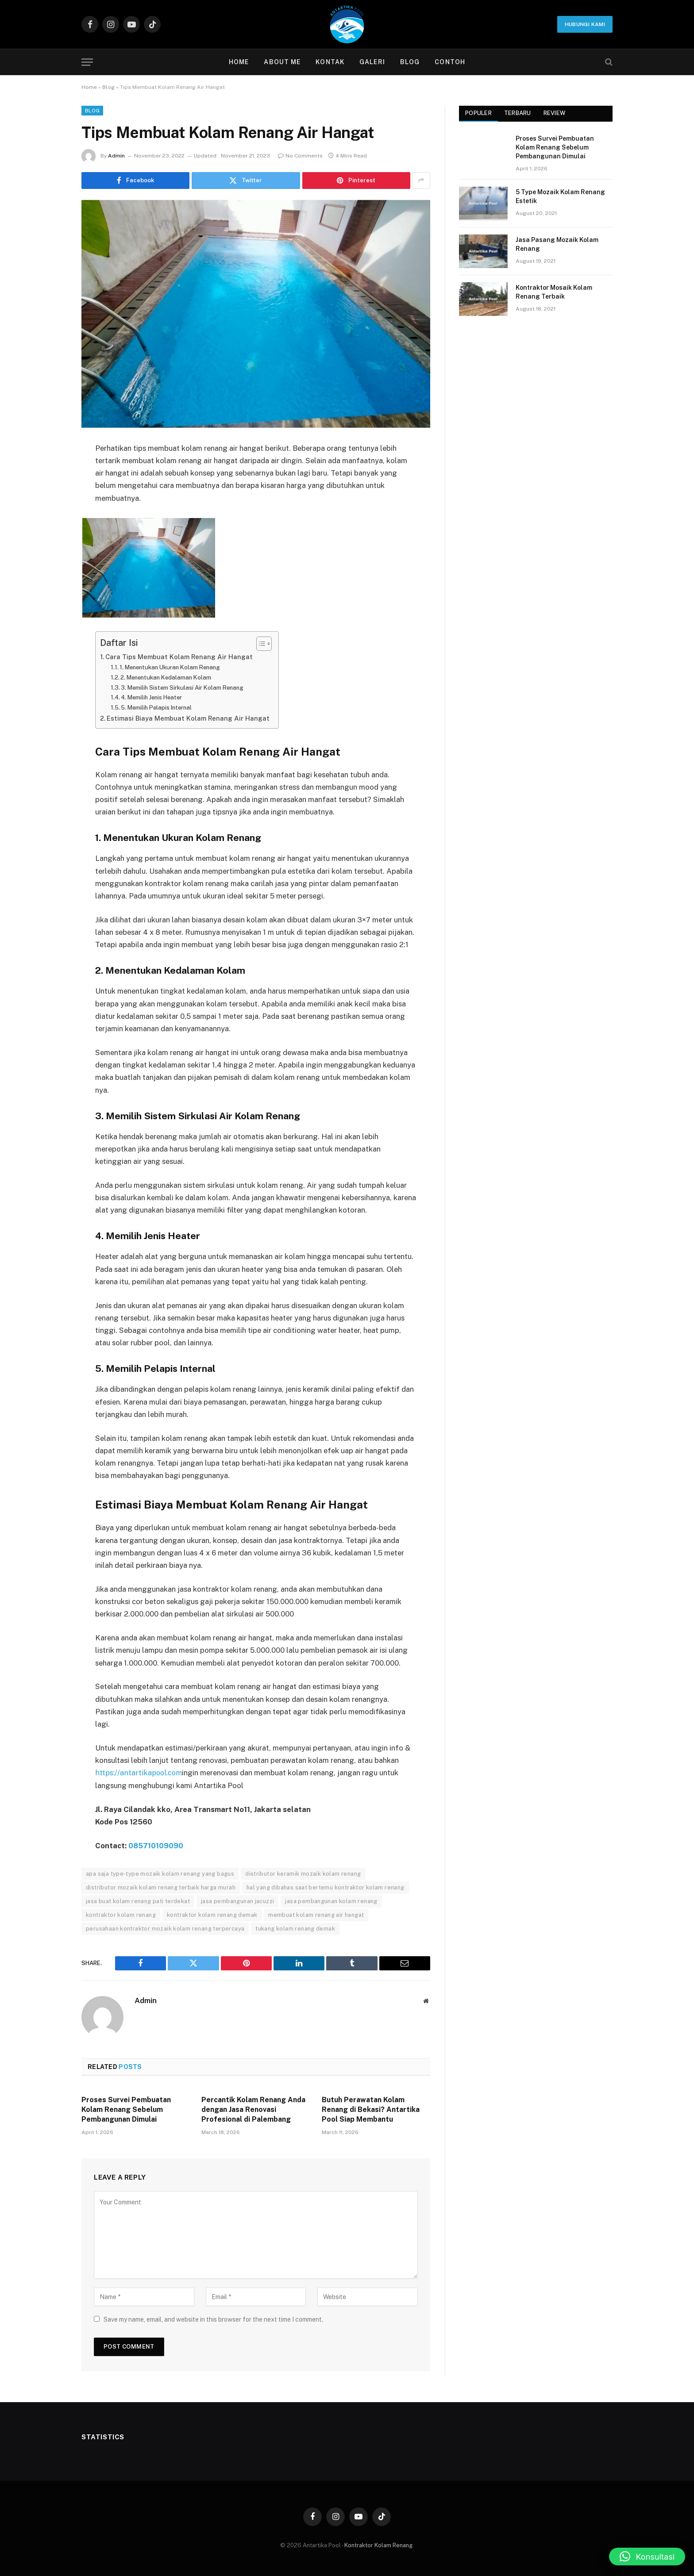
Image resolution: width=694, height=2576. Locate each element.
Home (239, 61)
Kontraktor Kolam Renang (378, 2544)
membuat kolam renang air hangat (316, 1914)
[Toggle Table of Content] (263, 643)
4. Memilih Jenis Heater (153, 697)
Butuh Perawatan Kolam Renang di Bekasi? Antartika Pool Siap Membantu (371, 2109)
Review (555, 113)
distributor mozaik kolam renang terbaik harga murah (160, 1887)
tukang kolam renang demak (295, 1928)
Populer (478, 113)
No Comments (300, 156)
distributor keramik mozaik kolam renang (303, 1873)
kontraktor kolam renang (121, 1914)
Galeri (372, 61)
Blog (410, 61)
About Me (282, 61)
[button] (647, 2556)
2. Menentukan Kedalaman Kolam (168, 677)
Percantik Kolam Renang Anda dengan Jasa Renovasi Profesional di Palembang (253, 2109)
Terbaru (517, 113)
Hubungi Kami (585, 24)
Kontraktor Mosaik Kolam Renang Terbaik (554, 292)
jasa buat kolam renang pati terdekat (138, 1900)
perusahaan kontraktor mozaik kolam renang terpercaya (165, 1928)
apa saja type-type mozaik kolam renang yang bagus (160, 1873)
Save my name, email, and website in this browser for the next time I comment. (213, 2319)
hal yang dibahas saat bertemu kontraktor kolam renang (326, 1887)
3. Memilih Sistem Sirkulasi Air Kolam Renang (184, 687)
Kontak (330, 61)
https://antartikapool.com (138, 1772)
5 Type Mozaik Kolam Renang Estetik (560, 196)
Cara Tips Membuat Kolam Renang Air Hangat (180, 656)
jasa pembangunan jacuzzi (237, 1900)
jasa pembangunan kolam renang (331, 1900)
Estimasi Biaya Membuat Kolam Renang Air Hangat (190, 718)
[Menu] (87, 62)
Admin (116, 156)
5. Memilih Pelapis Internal (158, 707)
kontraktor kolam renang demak (212, 1914)
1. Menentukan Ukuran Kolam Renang (173, 667)
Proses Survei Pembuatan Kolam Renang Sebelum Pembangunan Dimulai (126, 2109)
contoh (450, 61)
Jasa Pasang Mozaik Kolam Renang (557, 244)
